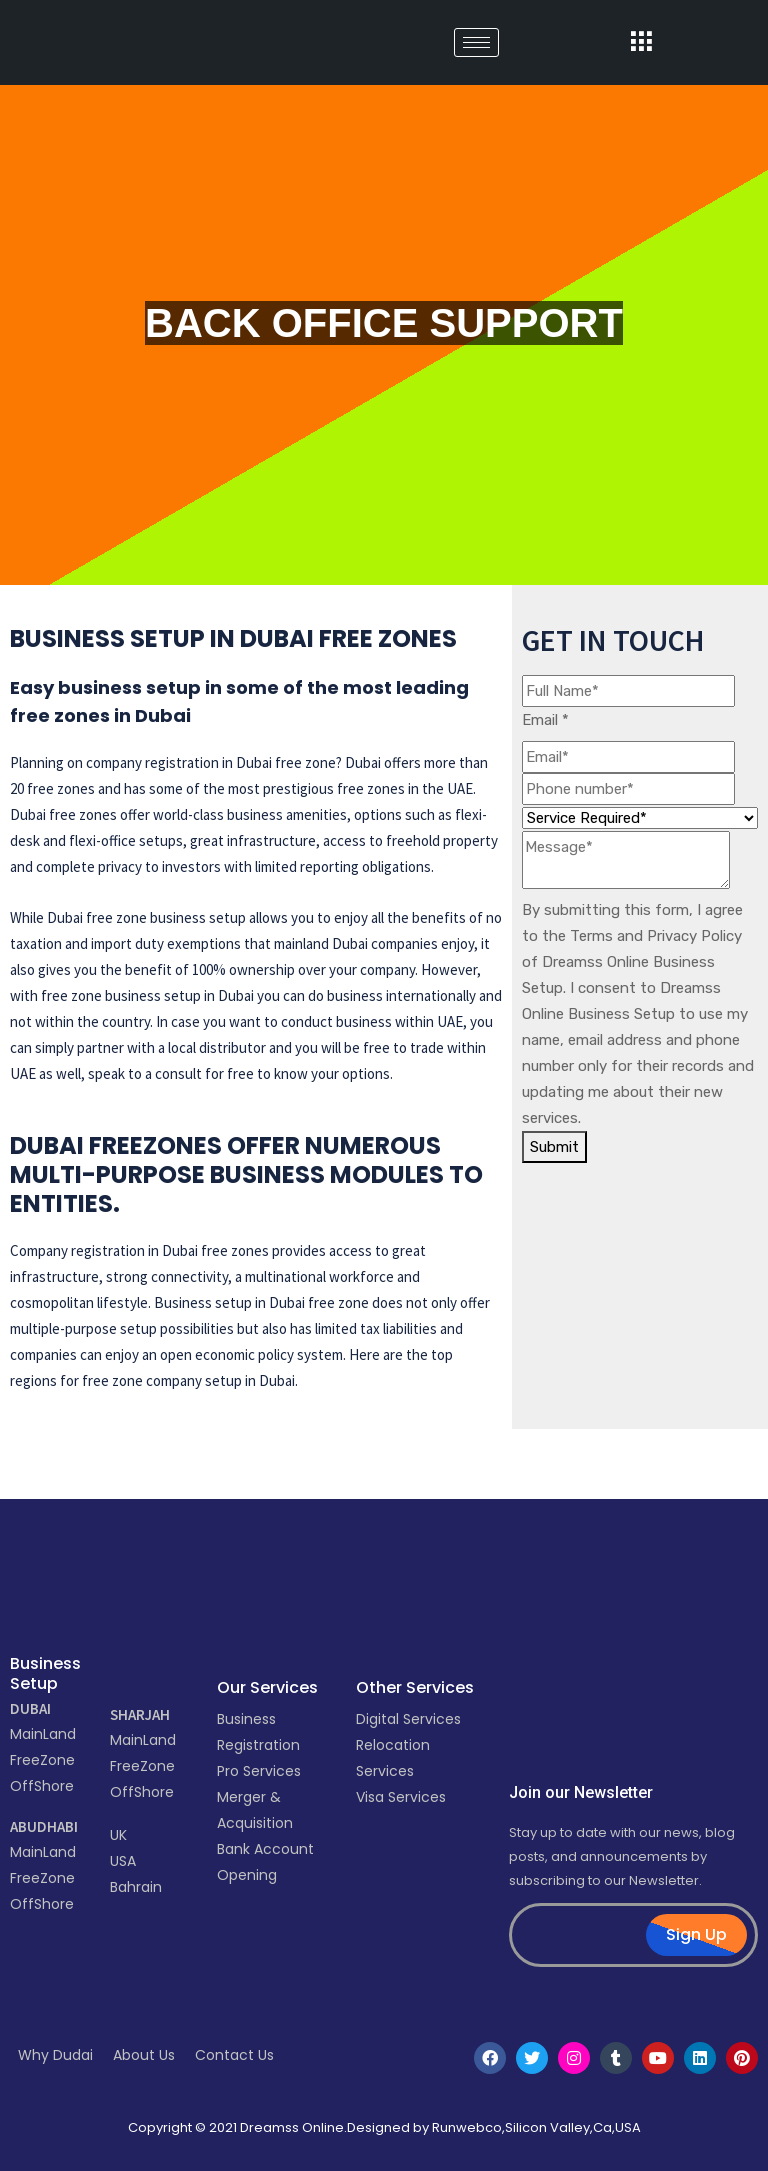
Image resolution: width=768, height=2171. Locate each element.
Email (545, 720)
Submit (554, 1147)
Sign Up (696, 1934)
